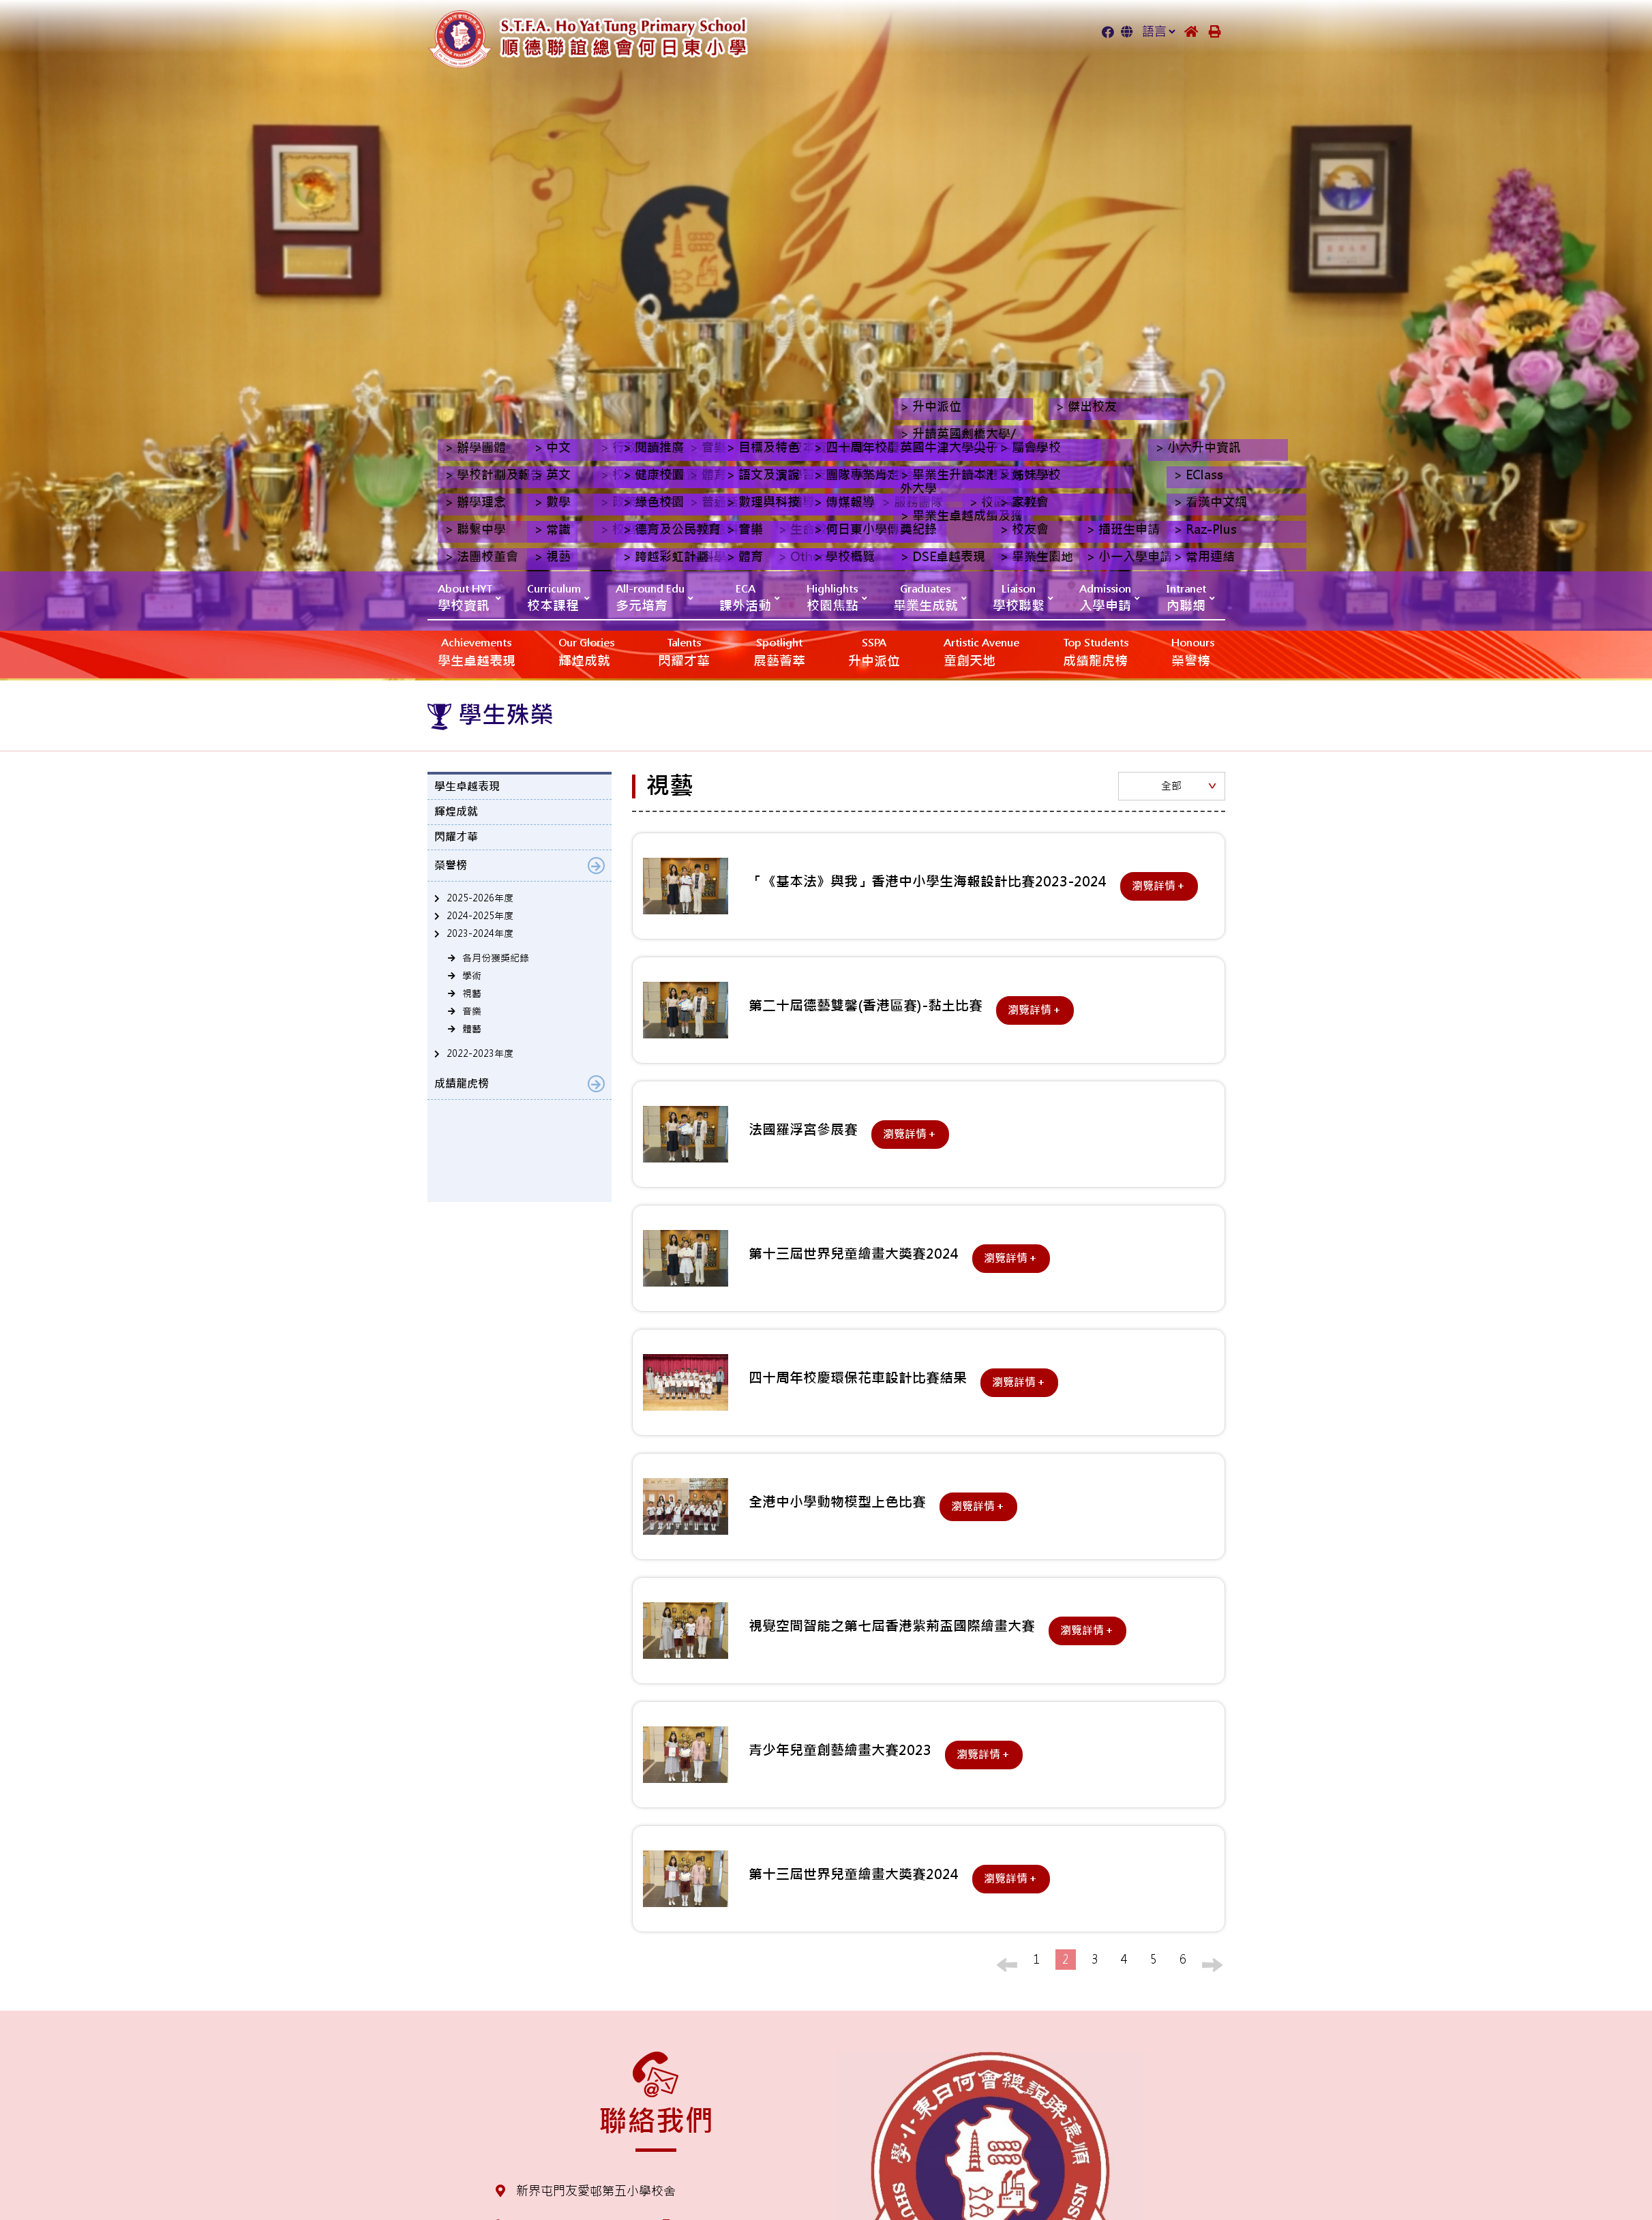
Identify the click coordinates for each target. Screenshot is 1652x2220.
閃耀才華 (684, 651)
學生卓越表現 (476, 651)
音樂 (471, 1011)
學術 (471, 976)
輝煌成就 (586, 651)
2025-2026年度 (480, 898)
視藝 (471, 993)
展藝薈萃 (779, 651)
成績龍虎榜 (1095, 651)
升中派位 (874, 651)
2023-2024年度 (480, 933)
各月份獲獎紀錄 (495, 958)
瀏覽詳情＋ (1159, 886)
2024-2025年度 (480, 916)
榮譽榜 (1192, 651)
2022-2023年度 (480, 1053)
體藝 (471, 1029)
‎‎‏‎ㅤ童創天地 (981, 651)
